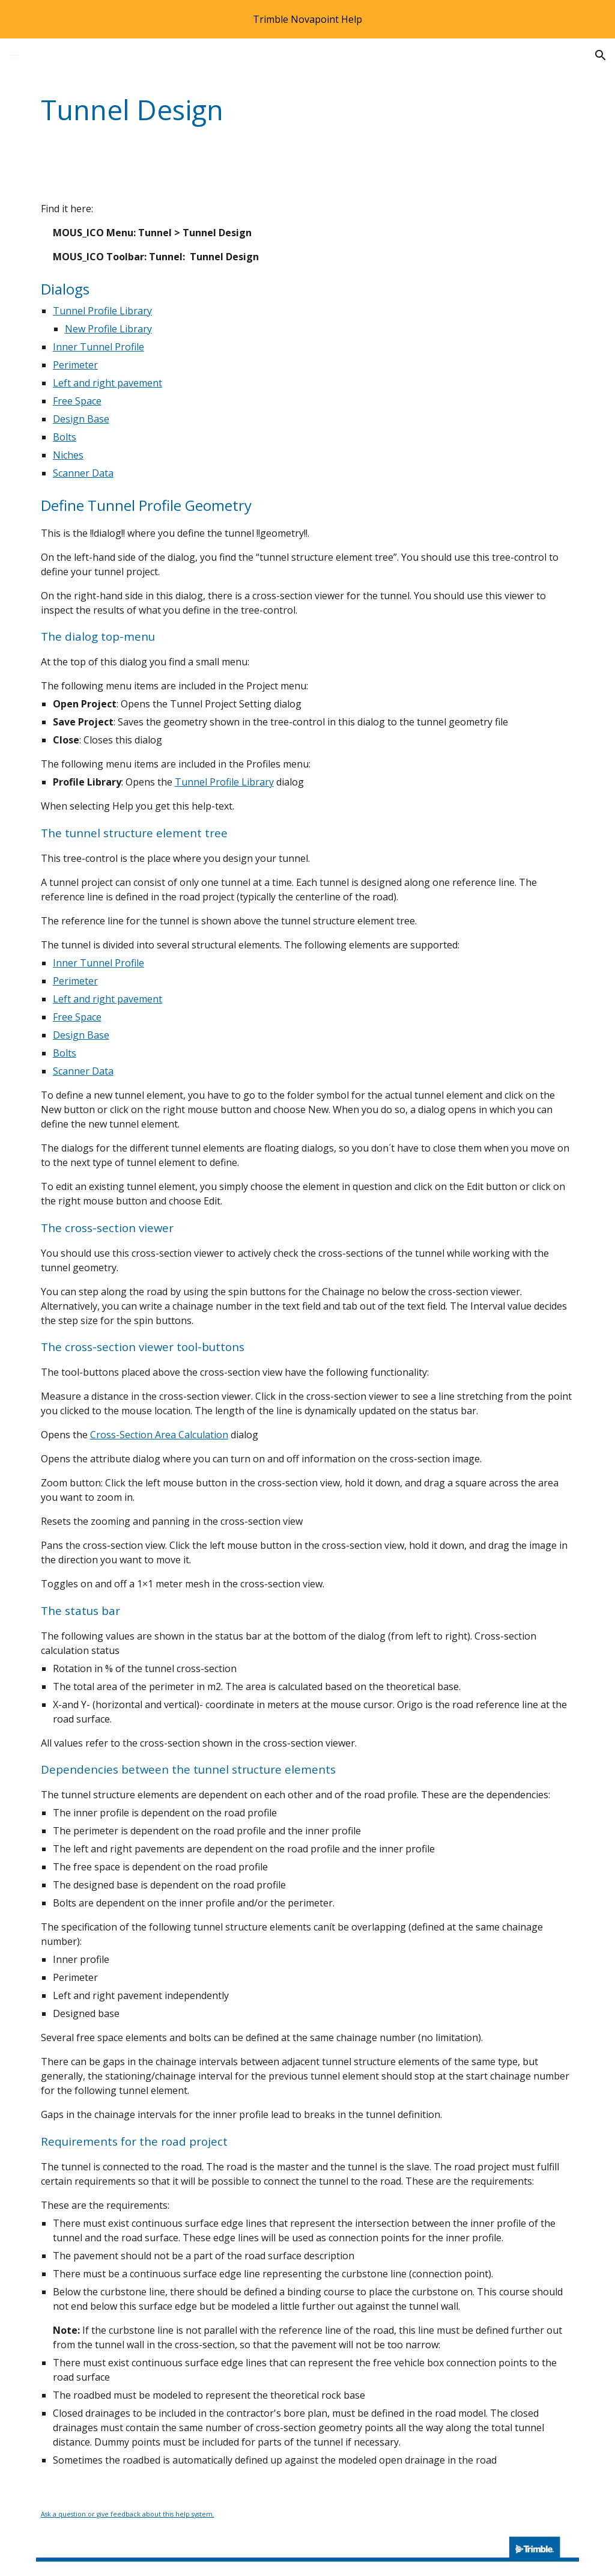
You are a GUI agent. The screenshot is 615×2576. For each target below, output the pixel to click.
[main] (261, 110)
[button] (14, 55)
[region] (307, 19)
